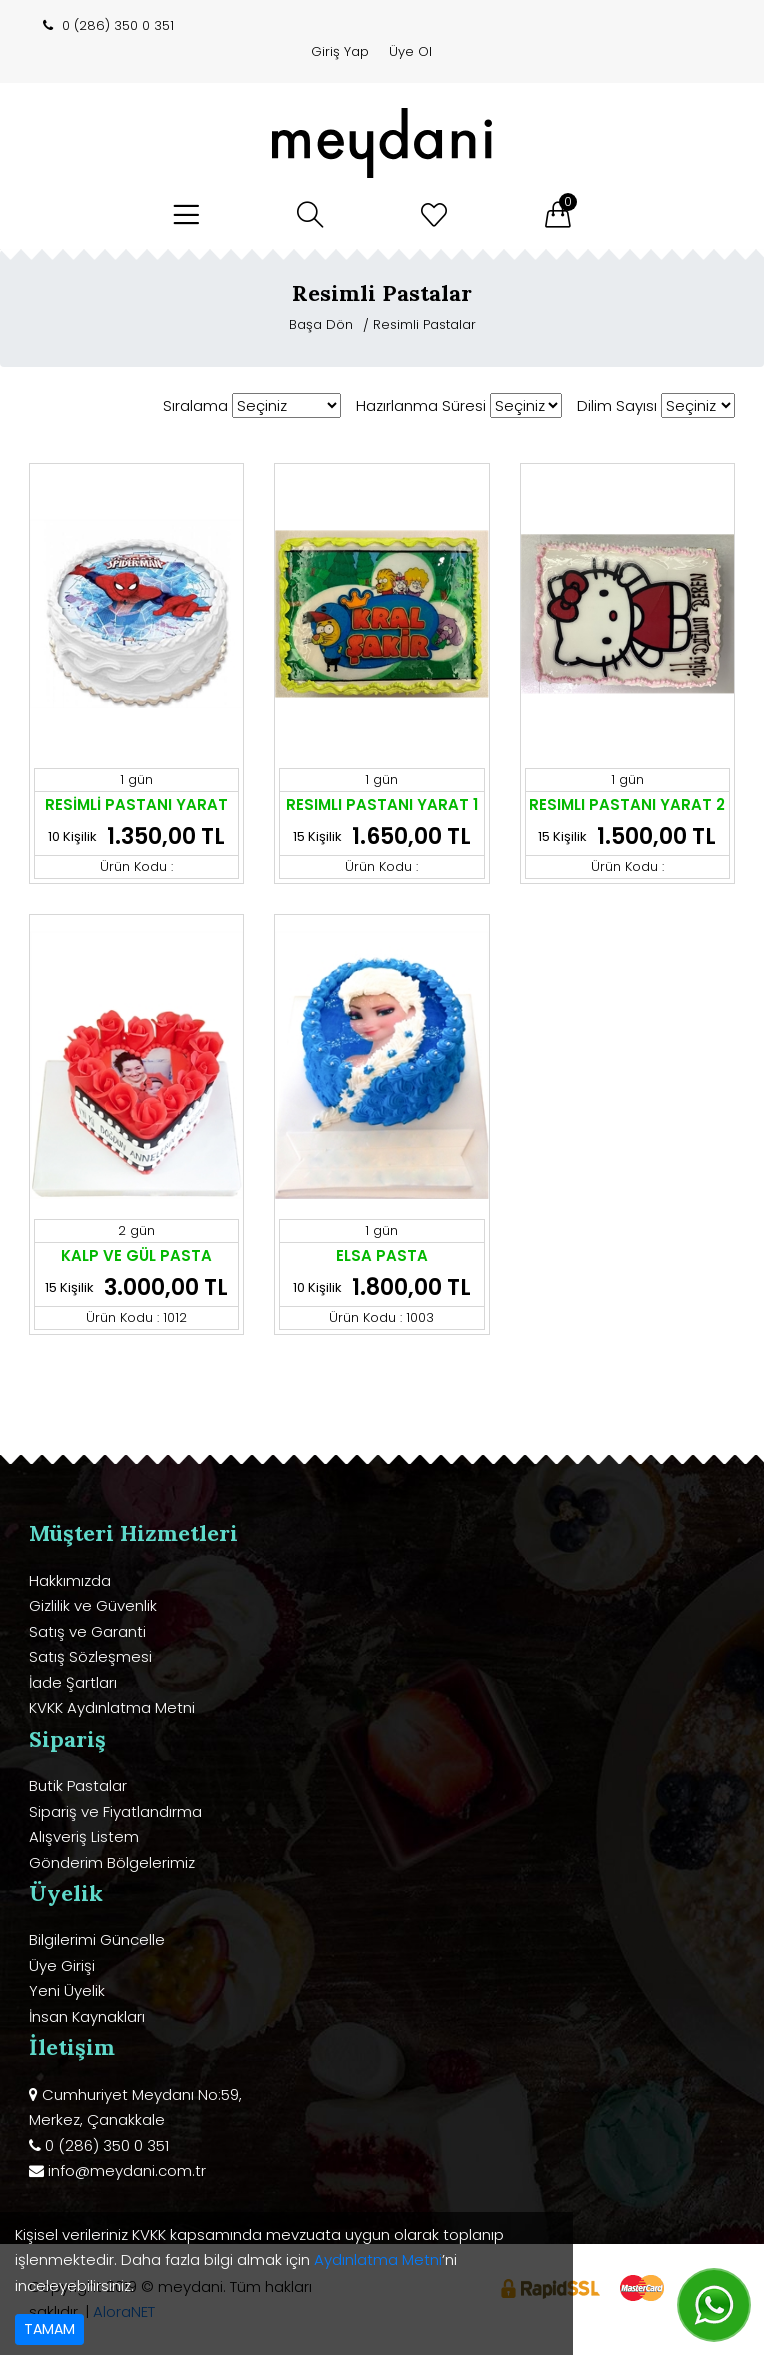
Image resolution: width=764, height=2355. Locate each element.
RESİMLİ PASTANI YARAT (136, 804)
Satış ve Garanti (87, 1631)
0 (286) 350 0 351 (118, 25)
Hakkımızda (70, 1580)
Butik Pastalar (78, 1785)
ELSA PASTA (382, 1255)
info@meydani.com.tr (127, 2170)
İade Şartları (73, 1682)
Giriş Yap (340, 51)
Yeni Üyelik (67, 1990)
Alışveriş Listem (84, 1836)
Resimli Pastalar (424, 324)
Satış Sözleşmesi (90, 1656)
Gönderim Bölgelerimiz (112, 1862)
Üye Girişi (62, 1965)
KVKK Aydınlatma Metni (112, 1707)
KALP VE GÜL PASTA (136, 1255)
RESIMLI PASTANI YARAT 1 (382, 804)
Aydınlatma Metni (378, 2259)
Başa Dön (323, 324)
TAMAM (49, 2329)
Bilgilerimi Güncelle (97, 1939)
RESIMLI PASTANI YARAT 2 (627, 804)
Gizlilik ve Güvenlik (93, 1605)
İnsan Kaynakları (87, 2016)
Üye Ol (410, 51)
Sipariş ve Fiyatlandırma (115, 1811)
